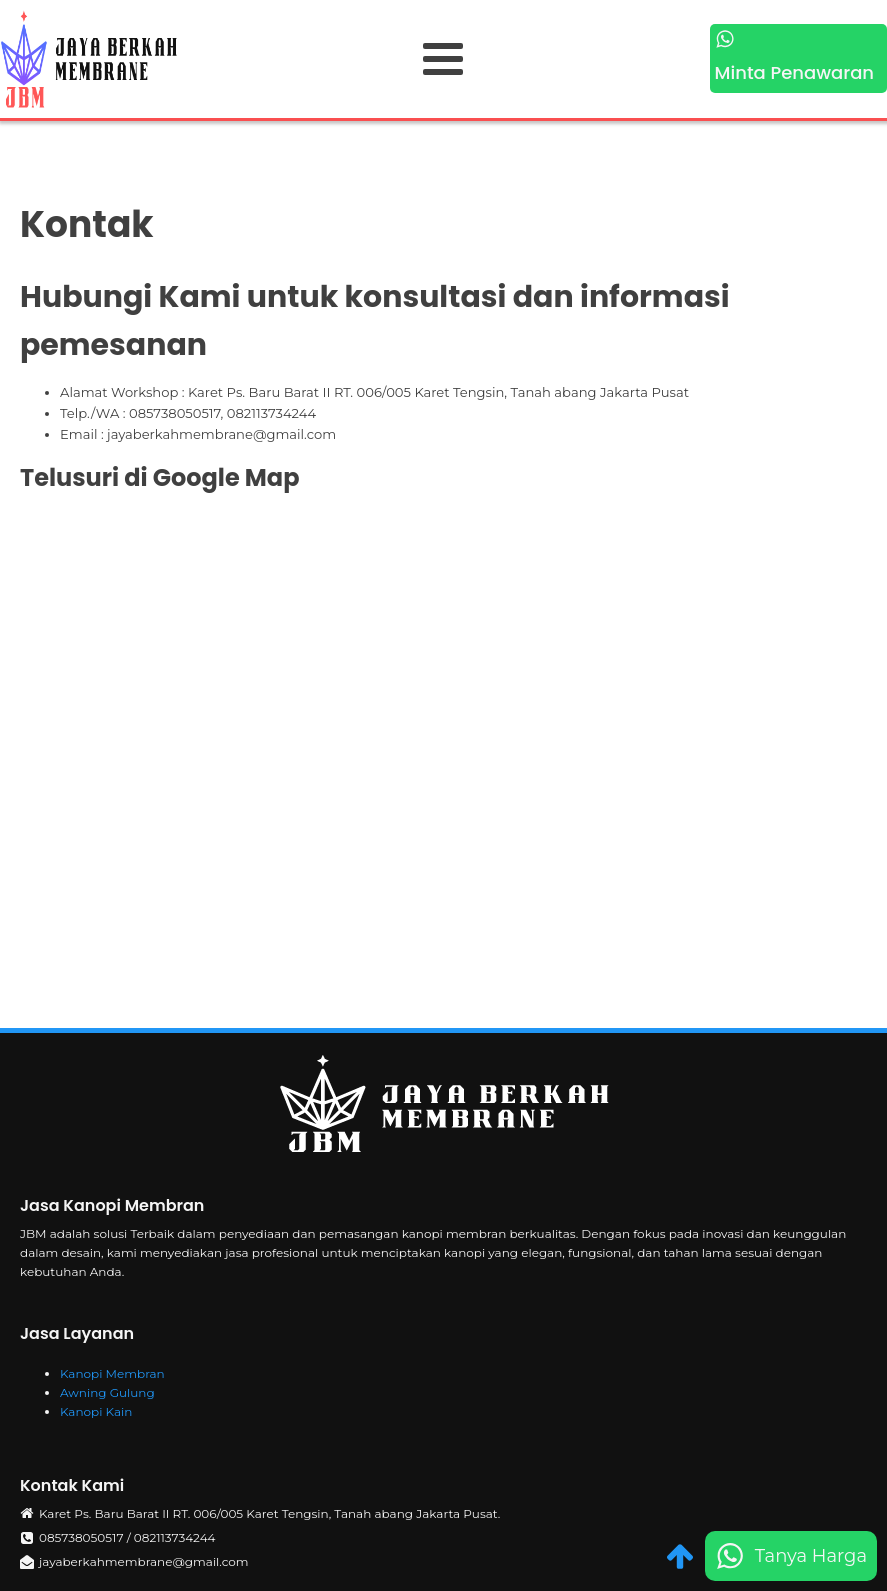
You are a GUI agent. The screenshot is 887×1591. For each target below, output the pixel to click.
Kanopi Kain (96, 1411)
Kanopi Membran (112, 1373)
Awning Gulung (107, 1392)
